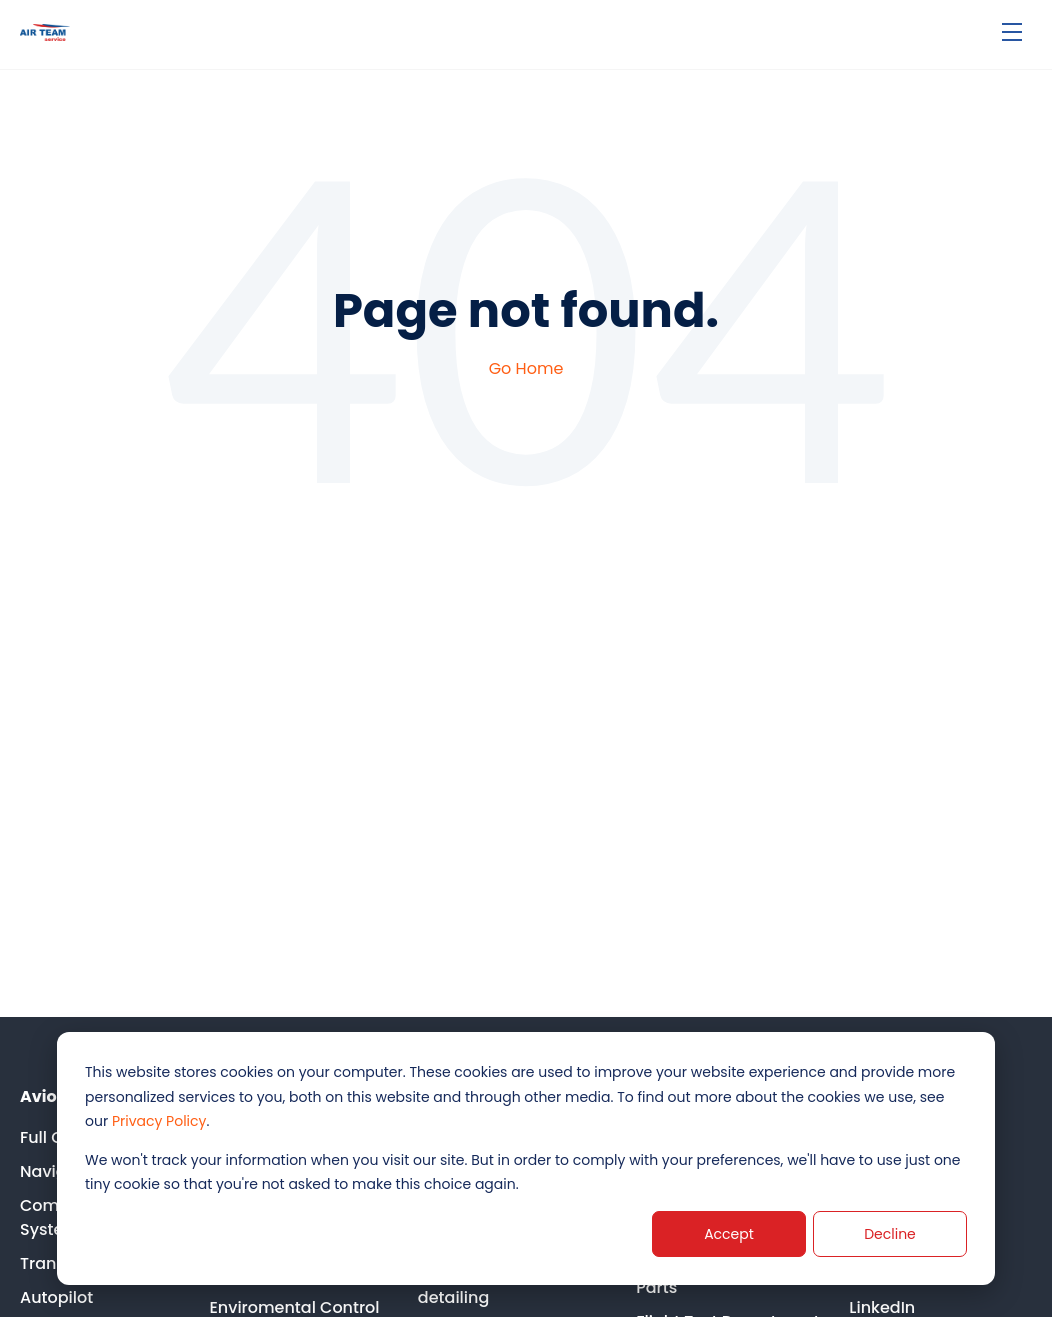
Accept (729, 1234)
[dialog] (526, 1158)
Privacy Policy (159, 1121)
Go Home (526, 368)
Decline (890, 1234)
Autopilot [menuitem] (56, 1297)
